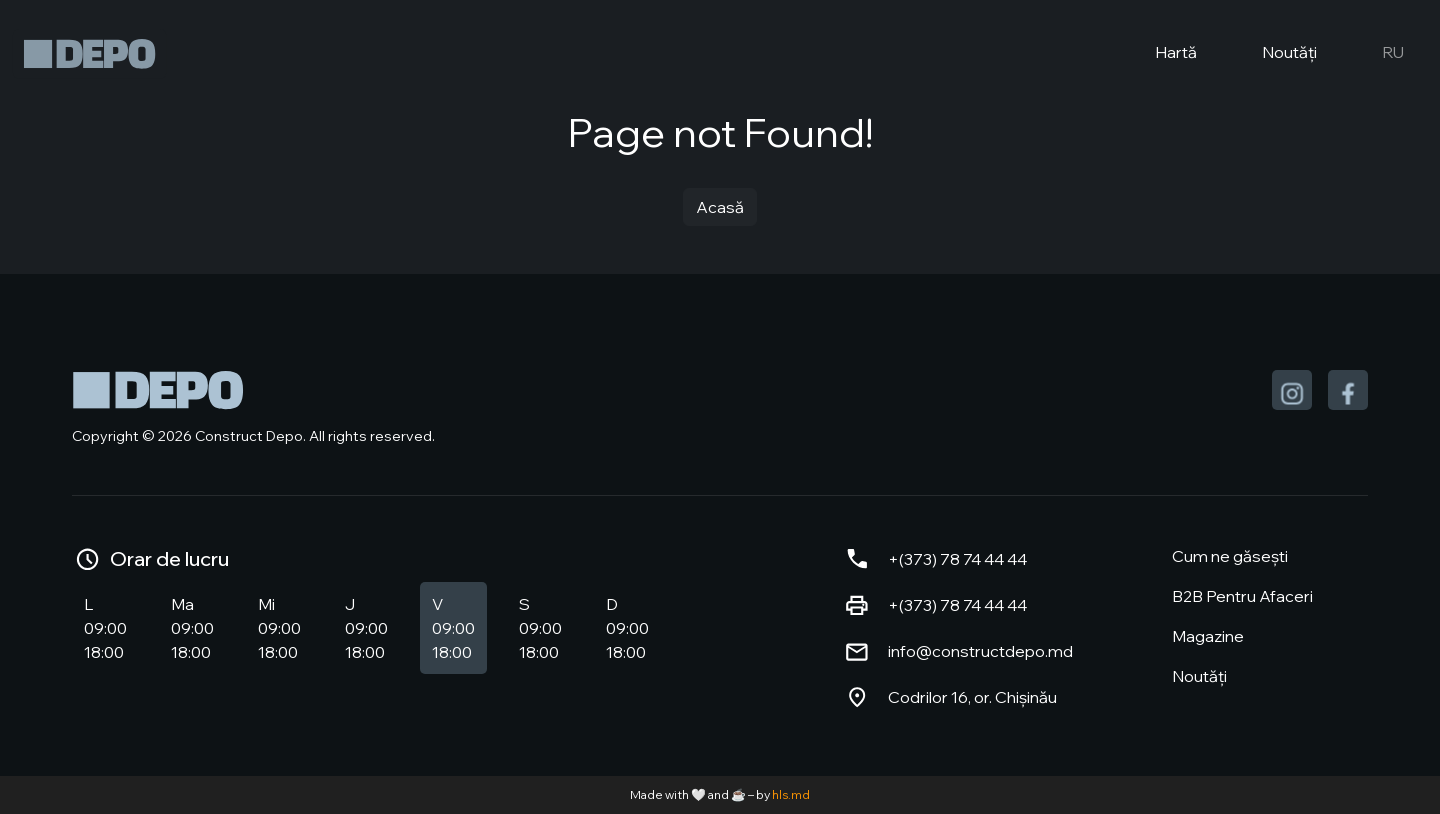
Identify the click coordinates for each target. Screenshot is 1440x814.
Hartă (1159, 54)
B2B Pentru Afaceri (1242, 596)
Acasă (720, 207)
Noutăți (1273, 54)
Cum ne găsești (1230, 556)
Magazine (1208, 636)
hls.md (791, 794)
